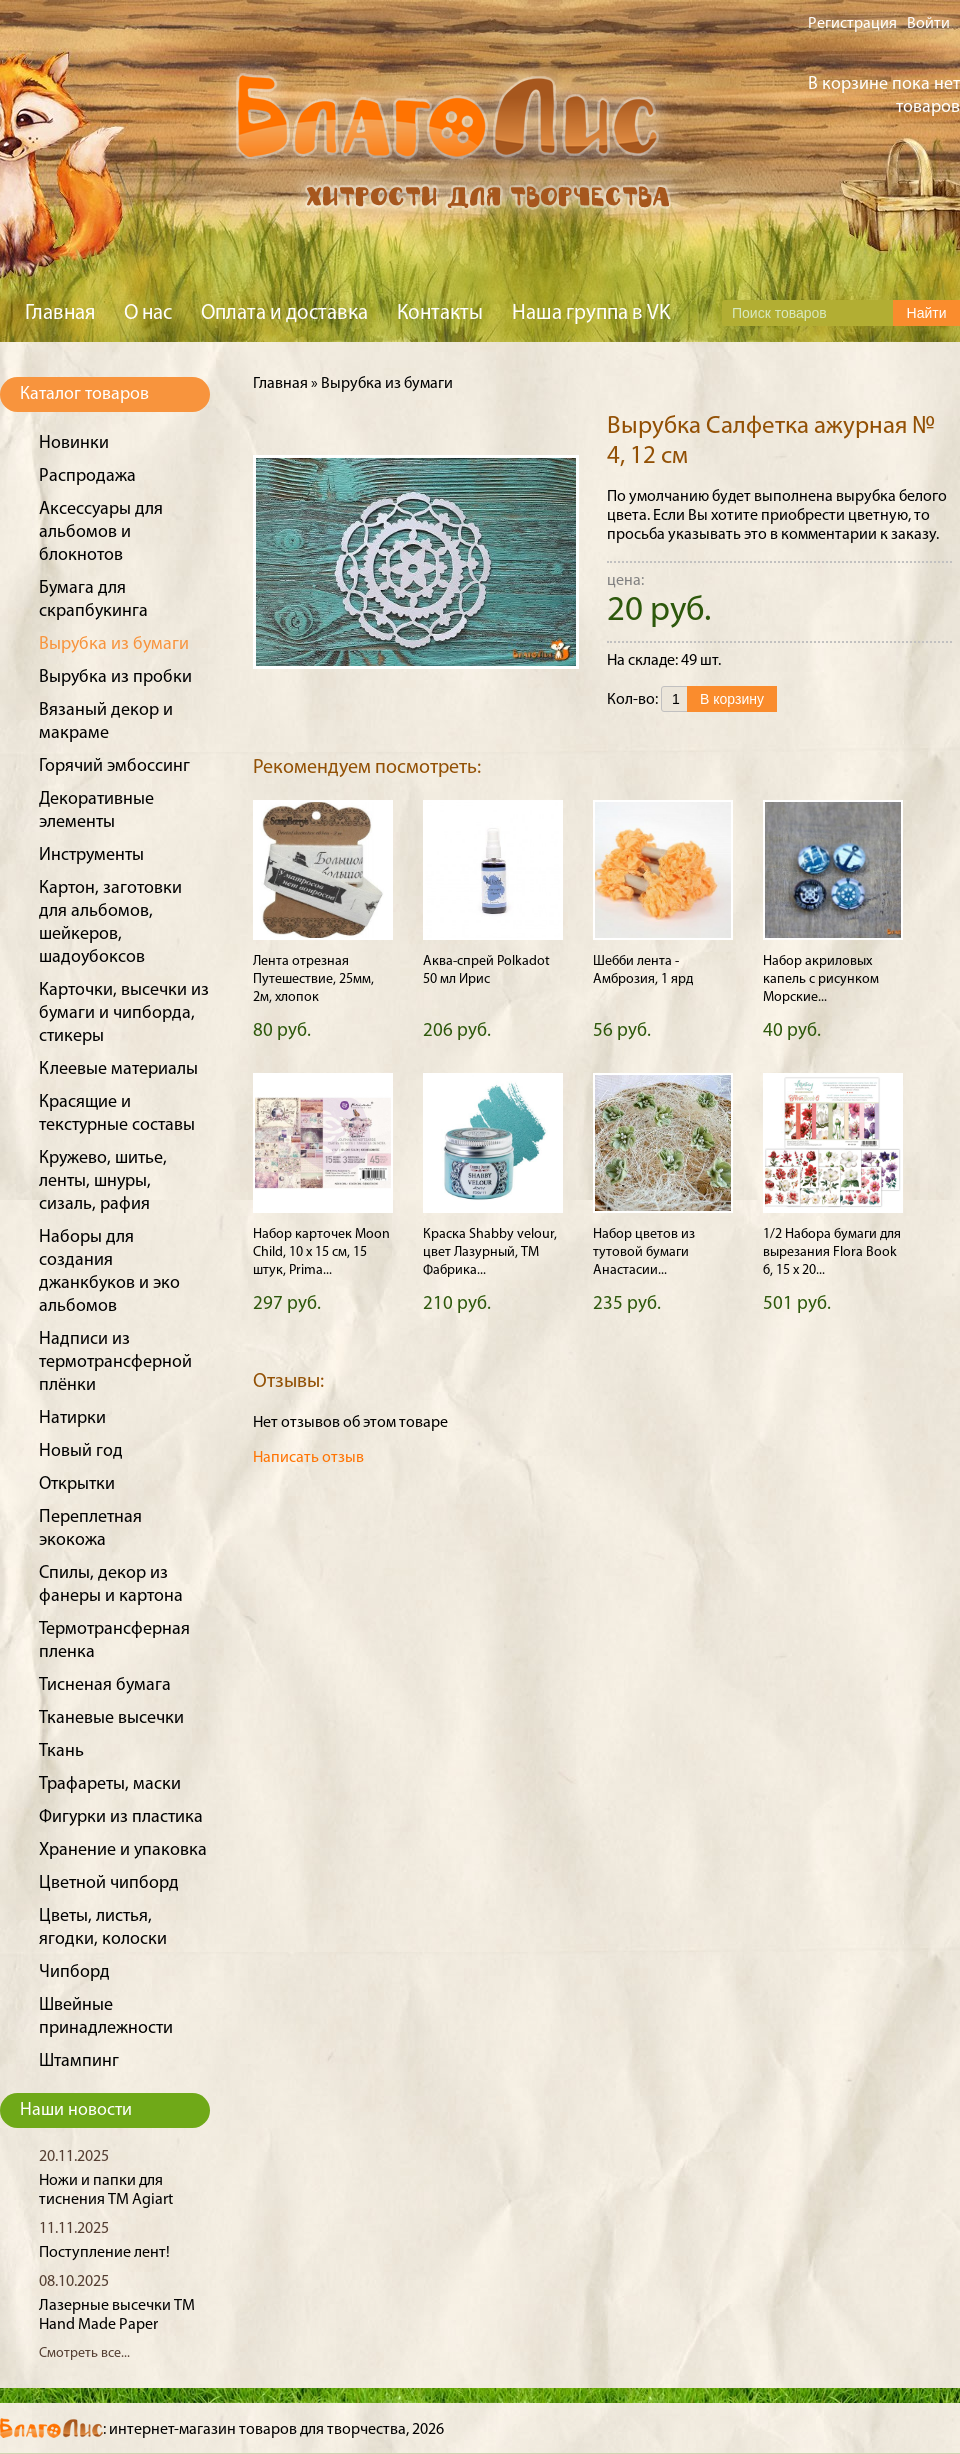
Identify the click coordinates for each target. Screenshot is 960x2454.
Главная (60, 313)
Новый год (81, 1451)
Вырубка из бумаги (114, 644)
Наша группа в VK (591, 313)
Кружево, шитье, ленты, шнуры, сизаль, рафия (103, 1181)
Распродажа (87, 476)
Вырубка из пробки (115, 677)
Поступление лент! (104, 2253)
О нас (148, 313)
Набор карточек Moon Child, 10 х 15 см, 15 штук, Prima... (321, 1252)
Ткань (61, 1751)
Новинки (74, 443)
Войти (928, 24)
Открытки (77, 1484)
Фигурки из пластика (121, 1817)
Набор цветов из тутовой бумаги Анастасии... (644, 1252)
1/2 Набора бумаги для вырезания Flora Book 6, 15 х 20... (832, 1252)
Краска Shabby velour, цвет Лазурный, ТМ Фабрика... (490, 1252)
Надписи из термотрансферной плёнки (115, 1362)
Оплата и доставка (284, 313)
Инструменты (91, 855)
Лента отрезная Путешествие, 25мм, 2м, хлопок (313, 979)
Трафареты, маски (110, 1784)
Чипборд (74, 1972)
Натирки (72, 1418)
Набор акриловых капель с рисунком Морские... (821, 979)
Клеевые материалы (118, 1069)
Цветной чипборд (109, 1883)
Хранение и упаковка (123, 1850)
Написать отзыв (308, 1458)
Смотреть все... (84, 2353)
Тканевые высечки (111, 1718)
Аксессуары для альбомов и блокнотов (101, 532)
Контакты (440, 313)
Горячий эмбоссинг (114, 766)
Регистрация (852, 24)
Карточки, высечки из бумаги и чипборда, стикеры (124, 1013)
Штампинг (79, 2061)
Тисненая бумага (105, 1685)
